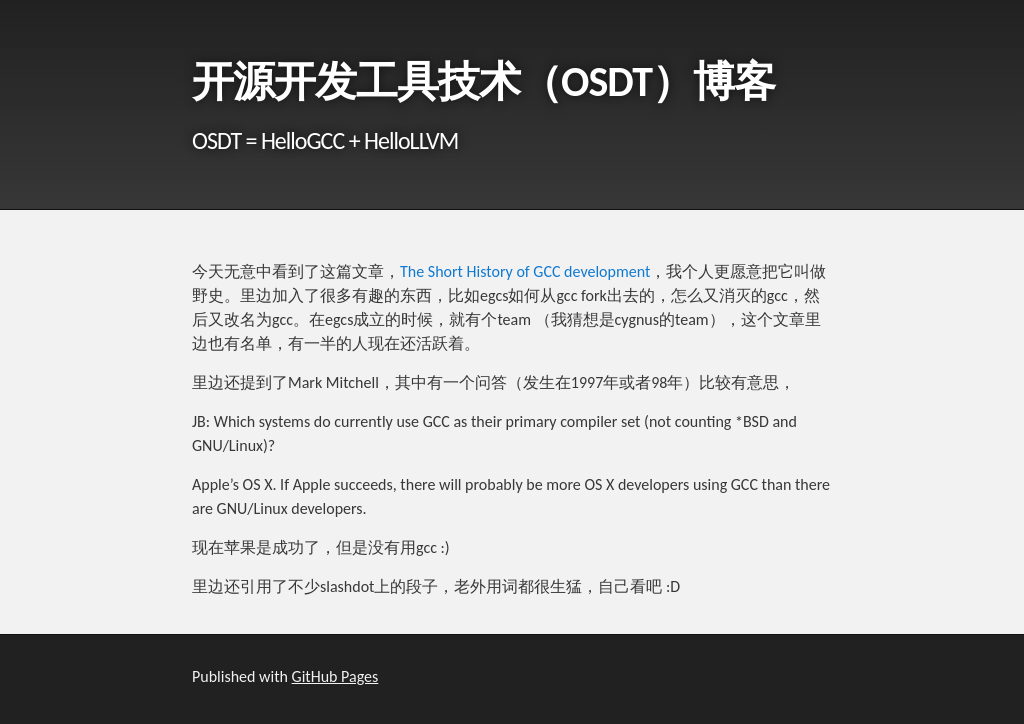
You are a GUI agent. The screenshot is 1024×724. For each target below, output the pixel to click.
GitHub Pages (335, 676)
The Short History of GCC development (525, 271)
